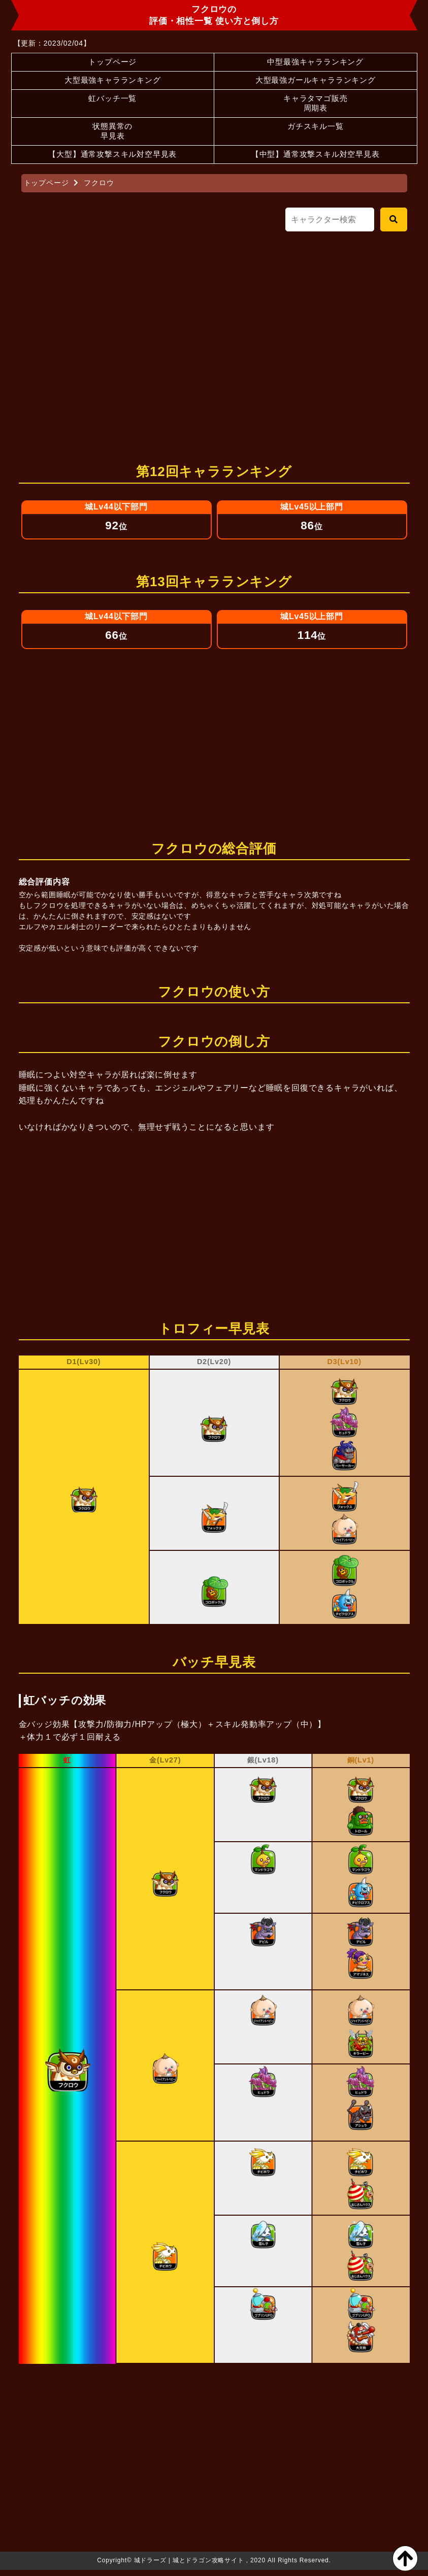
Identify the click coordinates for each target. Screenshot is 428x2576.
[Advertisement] (214, 339)
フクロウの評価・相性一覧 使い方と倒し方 (214, 14)
